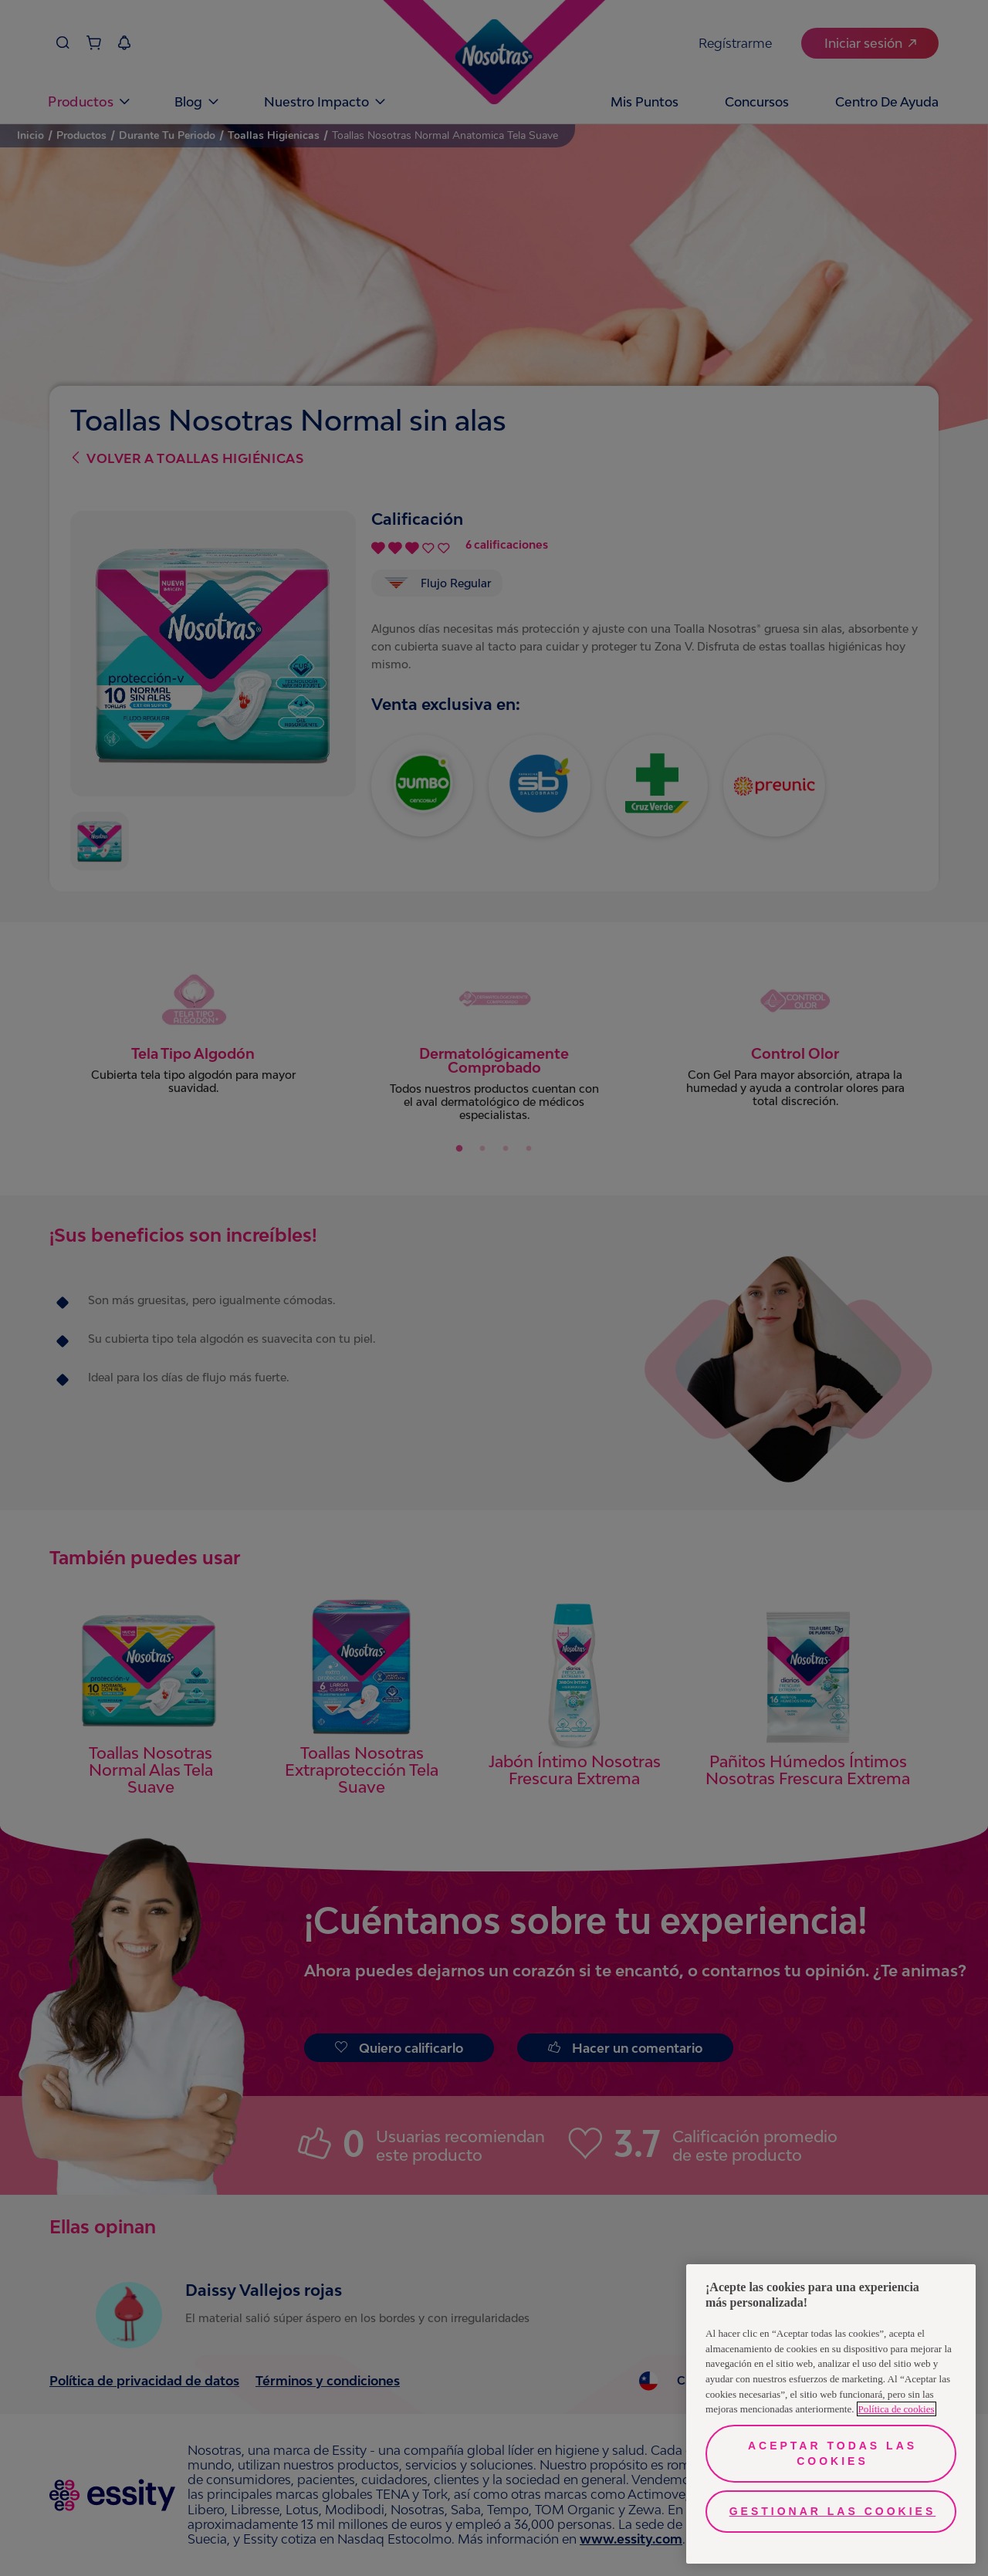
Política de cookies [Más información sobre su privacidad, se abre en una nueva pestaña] (896, 2409)
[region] (831, 2414)
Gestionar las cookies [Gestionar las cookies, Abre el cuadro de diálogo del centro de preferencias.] (832, 2511)
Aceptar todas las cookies (832, 2453)
